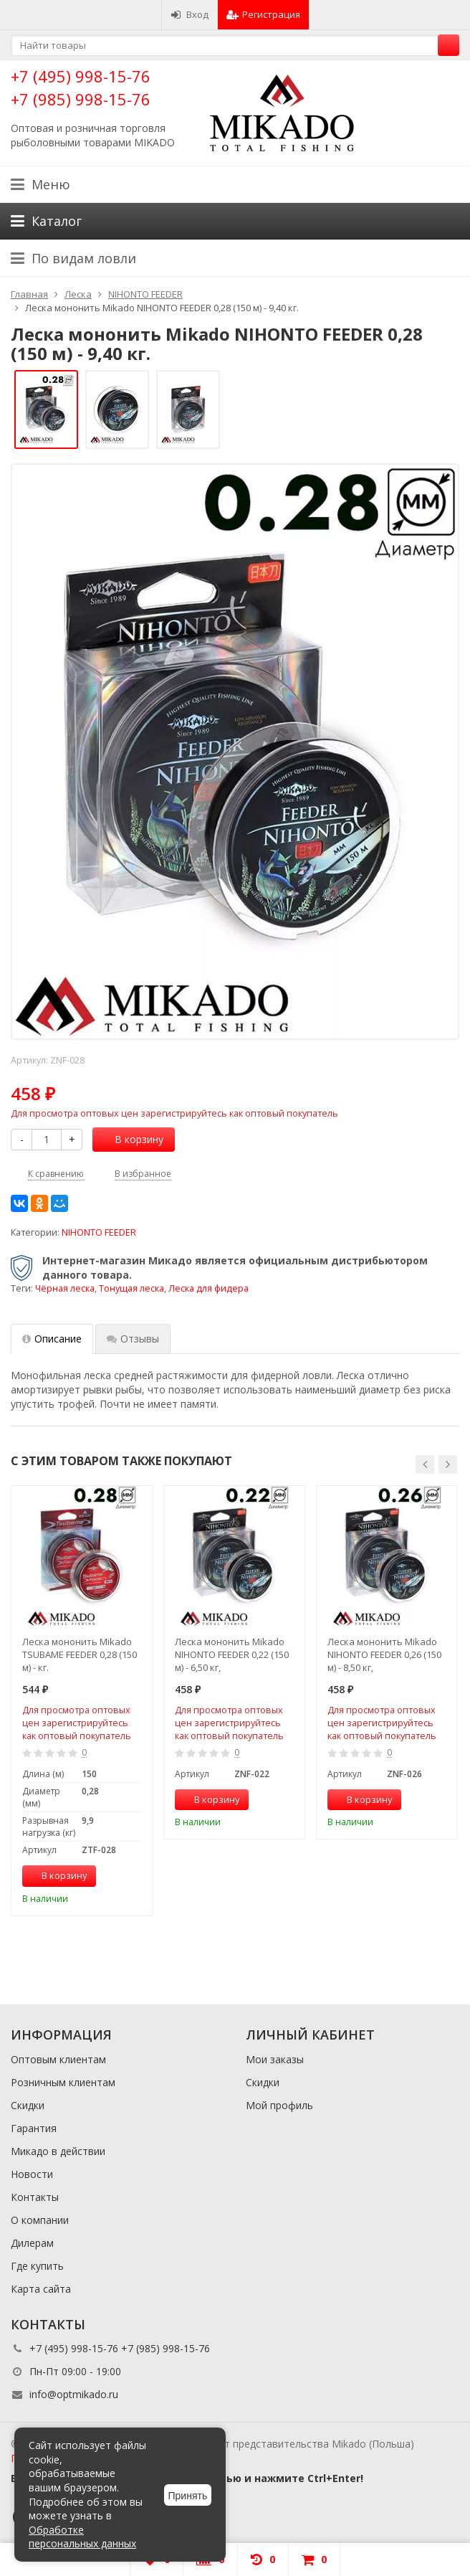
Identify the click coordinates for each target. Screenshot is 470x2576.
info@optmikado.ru (73, 2394)
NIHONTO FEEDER (99, 1232)
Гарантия (34, 2128)
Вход (189, 14)
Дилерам (32, 2243)
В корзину (131, 1139)
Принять (188, 2495)
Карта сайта (41, 2289)
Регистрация (263, 14)
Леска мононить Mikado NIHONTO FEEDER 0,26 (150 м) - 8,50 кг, (384, 1654)
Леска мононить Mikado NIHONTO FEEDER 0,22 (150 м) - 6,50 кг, (232, 1654)
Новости (32, 2174)
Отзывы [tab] (133, 1338)
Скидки (27, 2105)
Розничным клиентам (63, 2082)
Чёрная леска (65, 1288)
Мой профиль (279, 2105)
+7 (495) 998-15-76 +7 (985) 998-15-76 (80, 87)
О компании (40, 2220)
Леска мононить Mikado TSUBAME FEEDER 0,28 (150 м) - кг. (79, 1654)
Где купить (37, 2266)
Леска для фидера (208, 1288)
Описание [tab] (52, 1338)
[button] (425, 1464)
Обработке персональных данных (82, 2537)
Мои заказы (275, 2059)
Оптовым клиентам (58, 2059)
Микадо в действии (58, 2151)
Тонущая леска (131, 1288)
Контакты (35, 2197)
